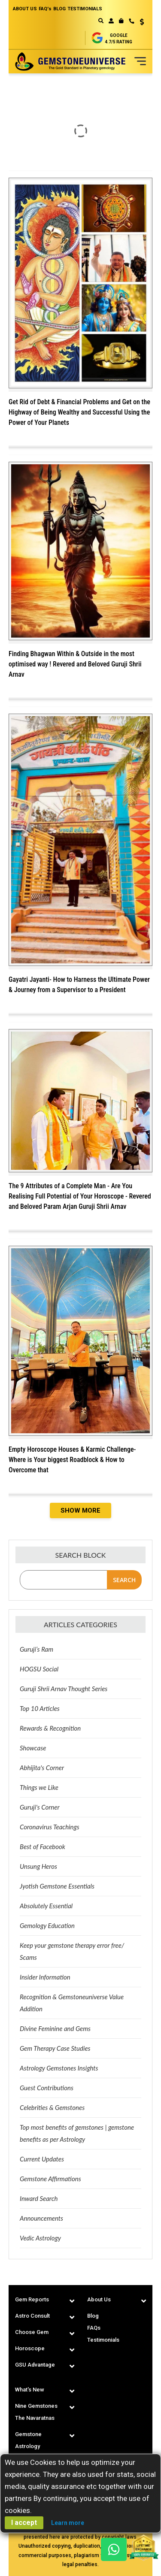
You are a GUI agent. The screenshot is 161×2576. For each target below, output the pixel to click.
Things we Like (39, 1787)
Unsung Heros (38, 1866)
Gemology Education (47, 1925)
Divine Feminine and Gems (55, 2028)
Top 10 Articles (40, 1708)
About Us (99, 2299)
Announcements (41, 2218)
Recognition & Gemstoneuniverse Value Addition (72, 2003)
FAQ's (45, 9)
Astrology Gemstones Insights (59, 2068)
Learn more (67, 2522)
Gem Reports (32, 2299)
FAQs (93, 2328)
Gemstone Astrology (28, 2440)
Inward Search (39, 2198)
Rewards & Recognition (50, 1728)
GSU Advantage (35, 2364)
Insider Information (45, 1977)
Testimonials (103, 2340)
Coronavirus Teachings (49, 1827)
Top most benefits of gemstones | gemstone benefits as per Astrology (77, 2133)
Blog (93, 2316)
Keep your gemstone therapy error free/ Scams (72, 1951)
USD (142, 21)
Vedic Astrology (40, 2238)
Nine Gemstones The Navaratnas (36, 2412)
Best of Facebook (42, 1846)
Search (124, 1580)
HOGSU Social (39, 1669)
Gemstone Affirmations (50, 2178)
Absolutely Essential (46, 1906)
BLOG (59, 9)
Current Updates (42, 2159)
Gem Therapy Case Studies (55, 2048)
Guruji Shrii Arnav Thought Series (63, 1688)
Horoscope (30, 2348)
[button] (139, 22)
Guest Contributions (46, 2088)
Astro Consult (32, 2316)
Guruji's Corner (40, 1807)
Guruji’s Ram (36, 1649)
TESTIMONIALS (84, 9)
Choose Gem (32, 2332)
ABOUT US (25, 9)
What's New (29, 2389)
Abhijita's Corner (42, 1767)
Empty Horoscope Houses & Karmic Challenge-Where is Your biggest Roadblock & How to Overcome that (72, 1459)
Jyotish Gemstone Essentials (57, 1886)
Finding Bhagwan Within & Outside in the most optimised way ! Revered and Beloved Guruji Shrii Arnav (75, 664)
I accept (24, 2522)
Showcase (33, 1748)
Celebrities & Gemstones (52, 2107)
